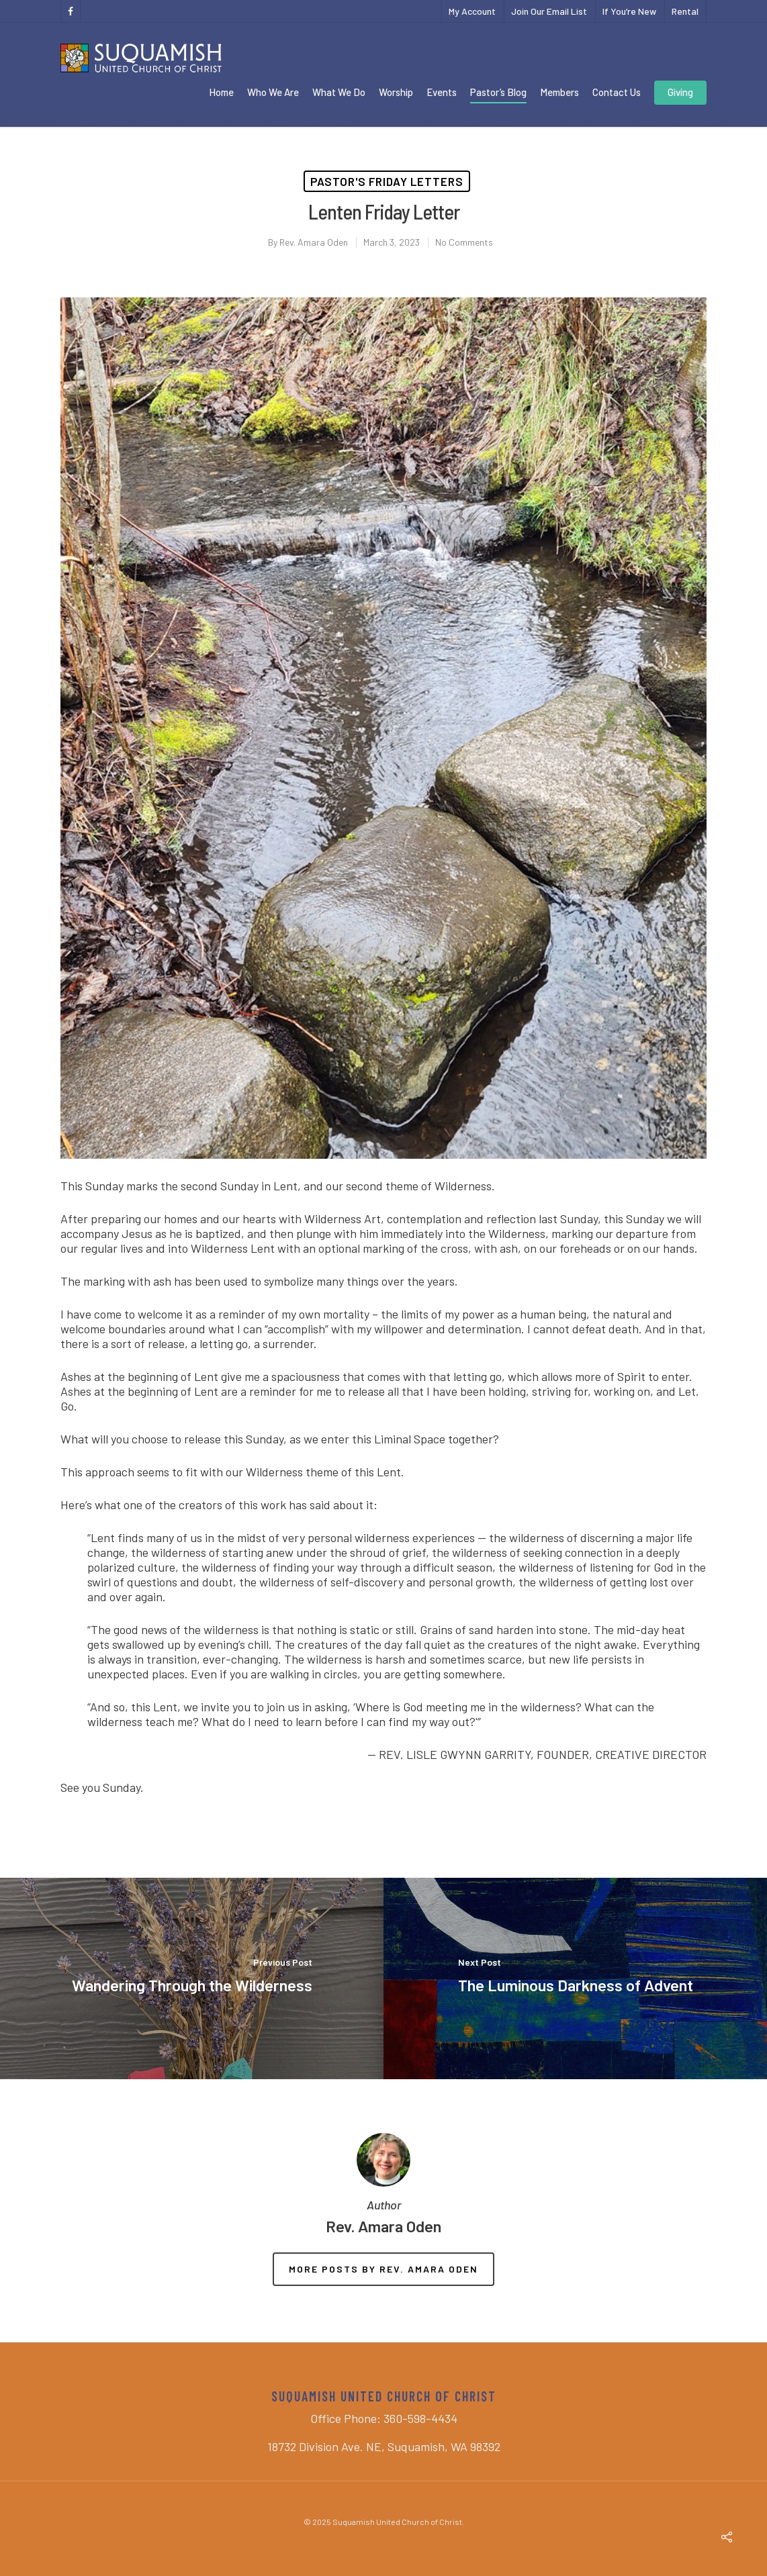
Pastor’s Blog (498, 92)
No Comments (464, 242)
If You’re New (629, 11)
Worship (396, 92)
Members (559, 92)
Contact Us (616, 92)
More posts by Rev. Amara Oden (383, 2269)
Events (441, 92)
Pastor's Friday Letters (386, 181)
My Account (472, 11)
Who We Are (273, 92)
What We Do (338, 92)
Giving (680, 92)
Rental (685, 11)
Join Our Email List (549, 11)
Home (221, 92)
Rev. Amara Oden (313, 242)
